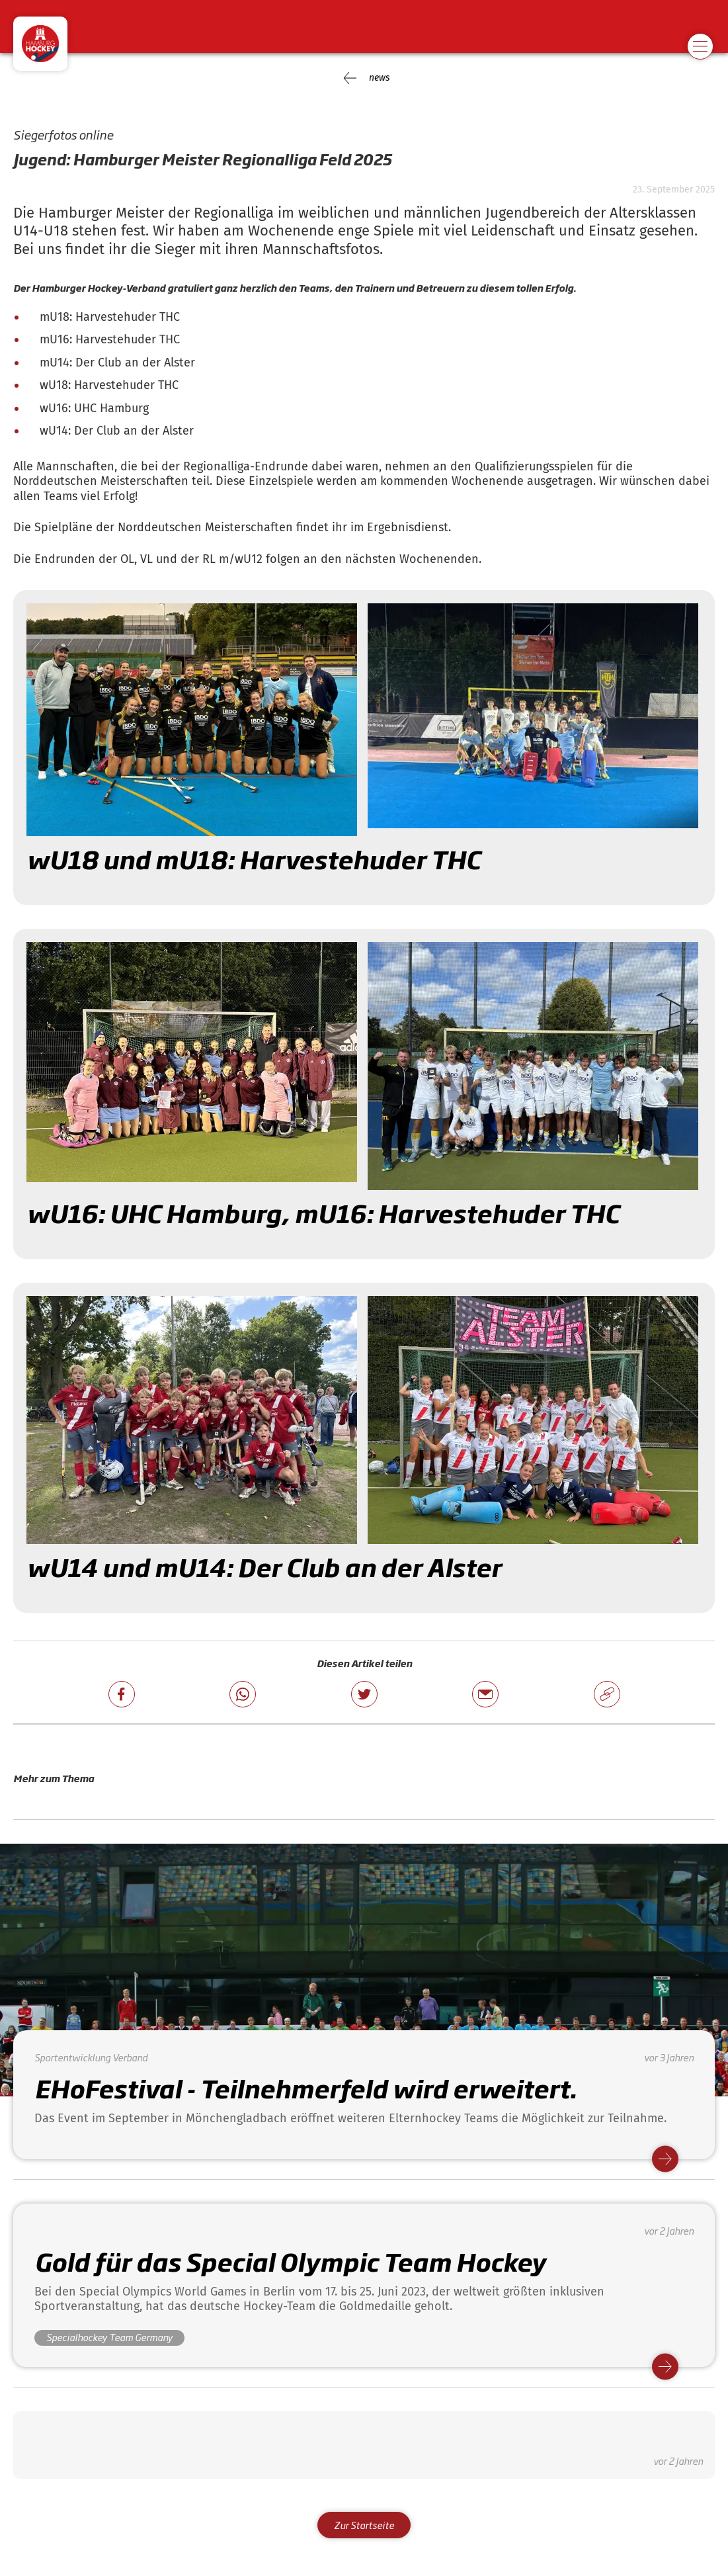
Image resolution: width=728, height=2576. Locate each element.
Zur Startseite (364, 2525)
